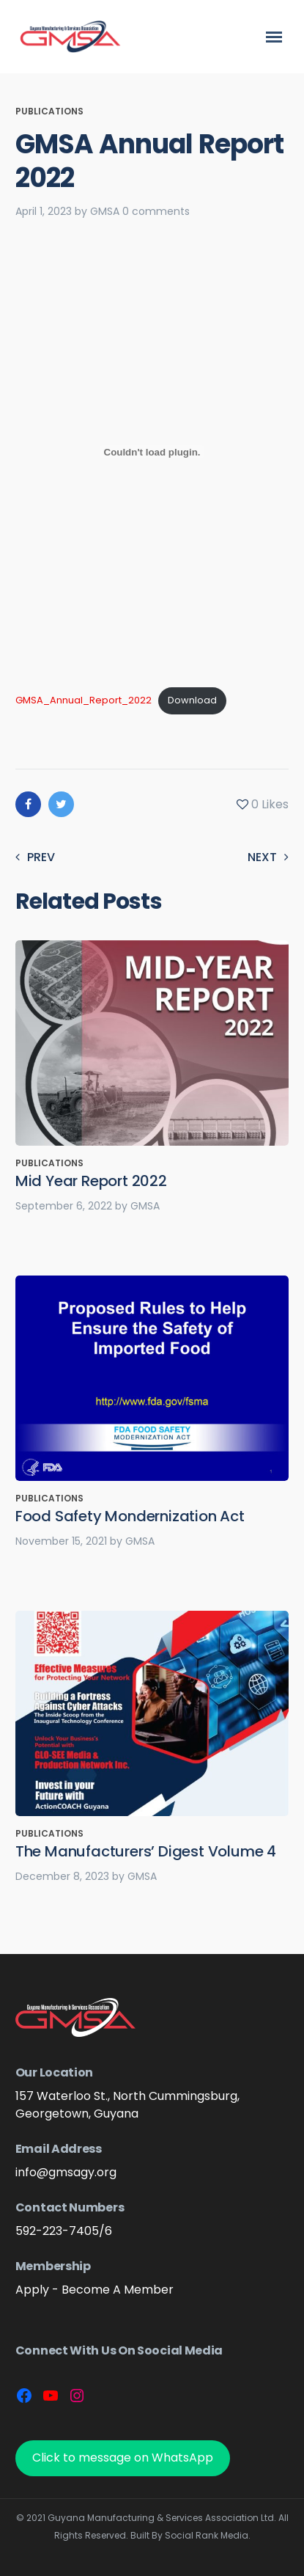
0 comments (156, 211)
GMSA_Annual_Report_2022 (83, 700)
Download (192, 700)
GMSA (104, 211)
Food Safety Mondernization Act (130, 1516)
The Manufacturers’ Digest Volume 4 (145, 1851)
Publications (49, 111)
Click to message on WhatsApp (122, 2457)
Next (268, 857)
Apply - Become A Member (94, 2289)
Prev (35, 857)
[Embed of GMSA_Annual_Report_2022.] (152, 452)
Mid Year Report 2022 (91, 1181)
